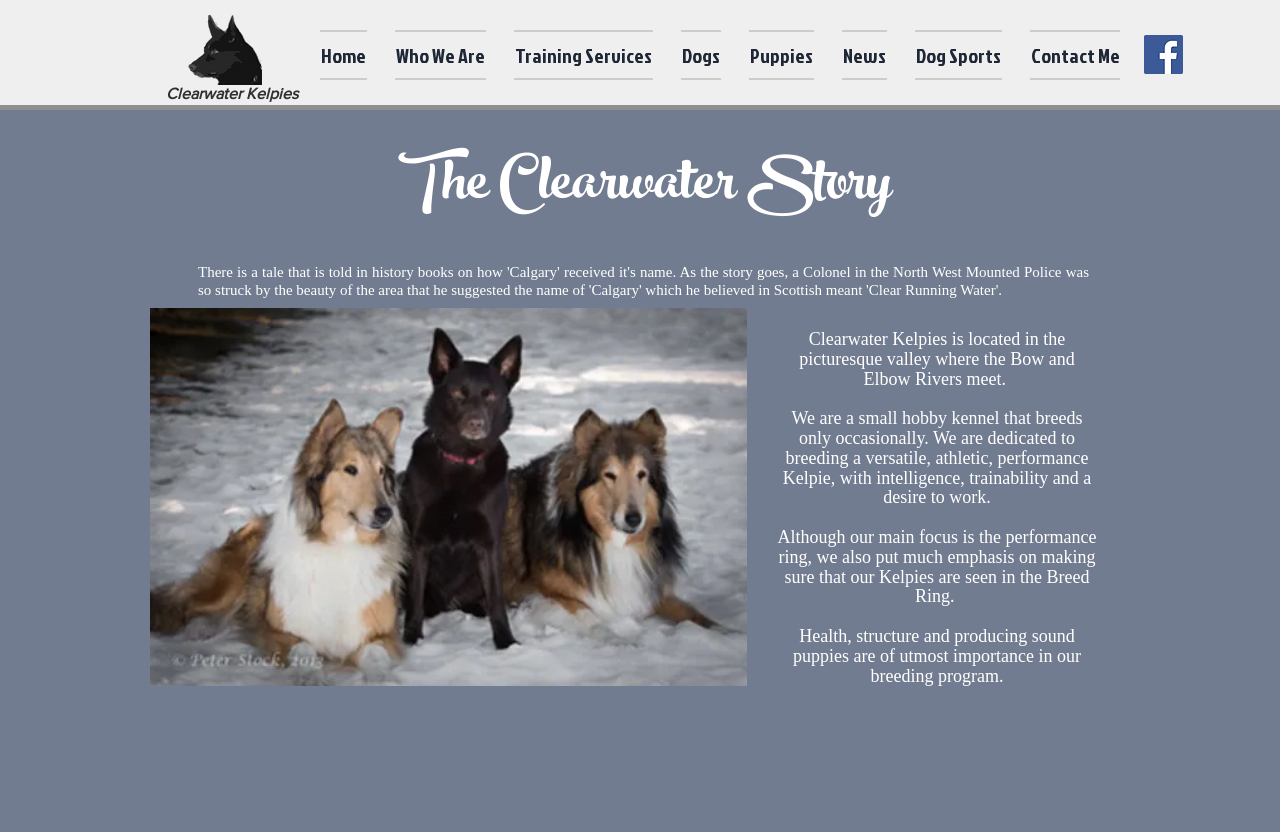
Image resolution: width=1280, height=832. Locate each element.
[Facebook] (1163, 54)
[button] (440, 55)
